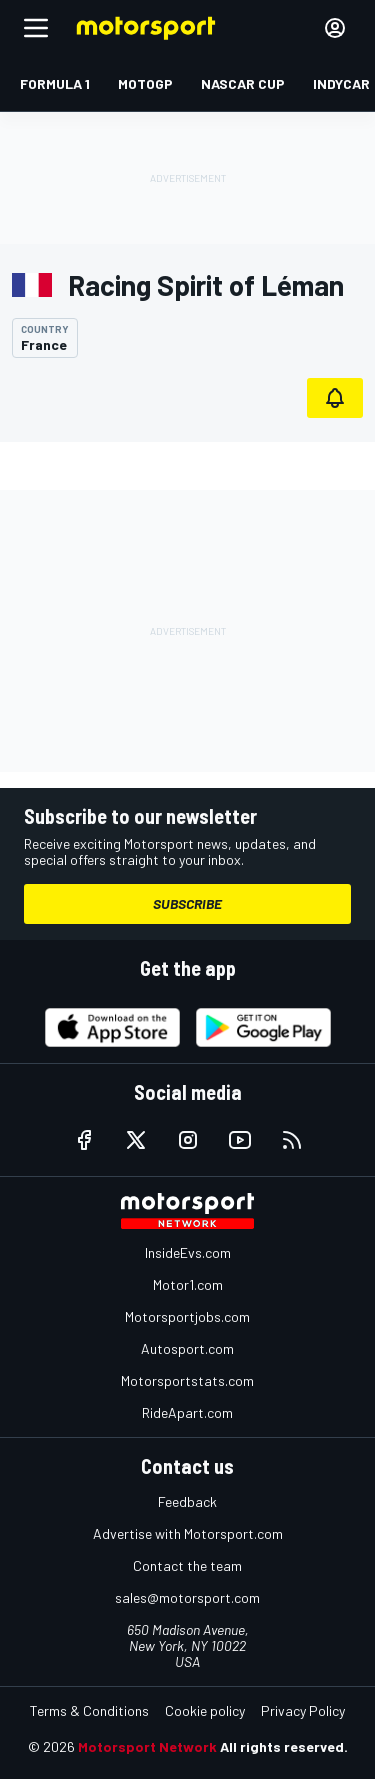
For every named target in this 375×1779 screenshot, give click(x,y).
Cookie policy (205, 1710)
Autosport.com (187, 1348)
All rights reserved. (284, 1746)
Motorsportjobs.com (187, 1316)
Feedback (187, 1501)
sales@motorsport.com (187, 1597)
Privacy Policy (303, 1710)
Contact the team (187, 1565)
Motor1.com (188, 1284)
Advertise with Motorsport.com (188, 1533)
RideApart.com (187, 1412)
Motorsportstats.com (187, 1380)
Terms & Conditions (89, 1710)
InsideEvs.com (188, 1252)
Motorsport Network (147, 1746)
